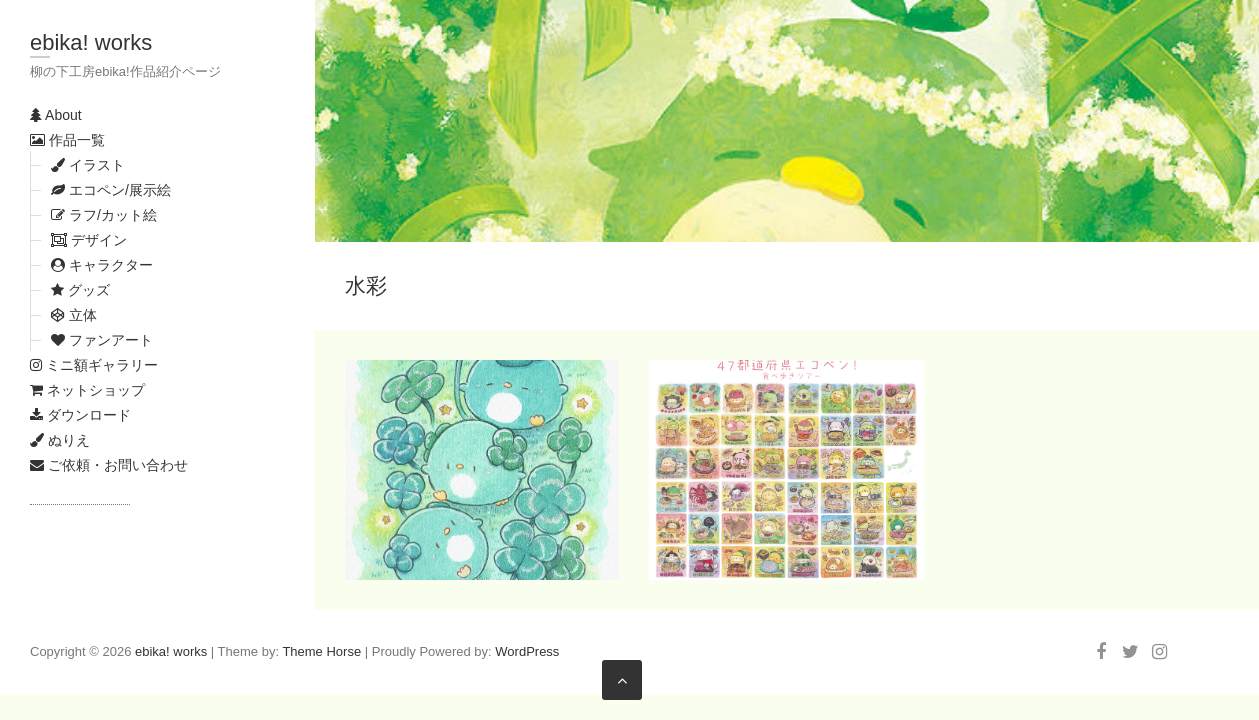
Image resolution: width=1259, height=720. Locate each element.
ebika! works (91, 42)
